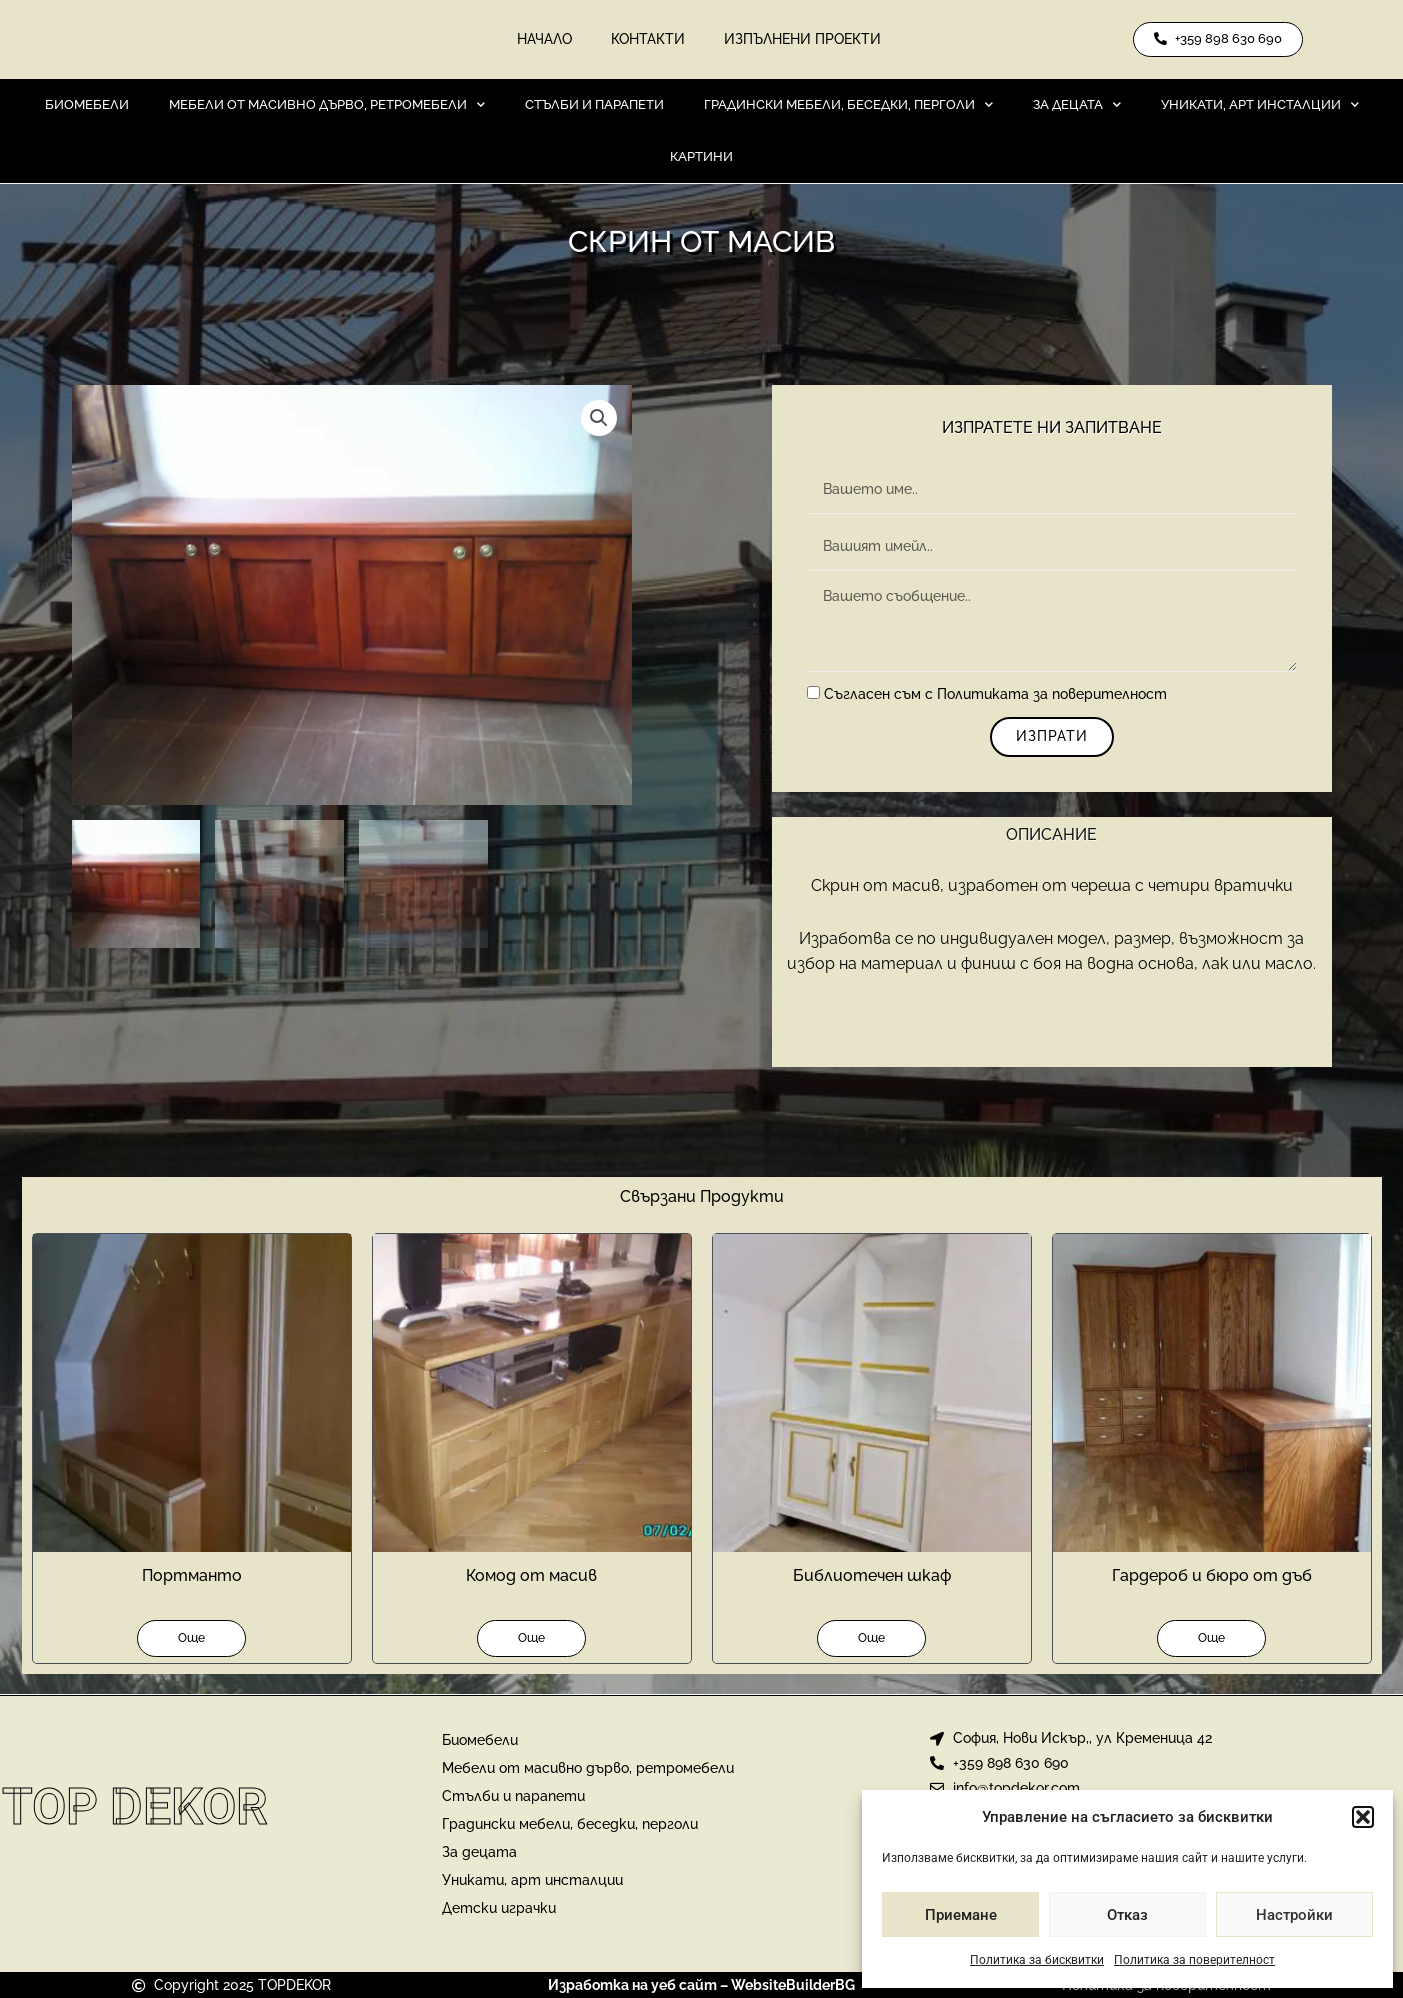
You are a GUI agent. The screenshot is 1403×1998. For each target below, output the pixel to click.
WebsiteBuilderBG (793, 1986)
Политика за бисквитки (1037, 1960)
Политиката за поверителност (1052, 696)
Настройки (1294, 1915)
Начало (543, 40)
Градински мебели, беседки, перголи (848, 105)
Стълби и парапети (594, 105)
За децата (1077, 105)
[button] (1363, 1817)
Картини (701, 157)
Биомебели (87, 105)
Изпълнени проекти (803, 40)
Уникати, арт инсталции (1260, 105)
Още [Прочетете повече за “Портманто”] (191, 1639)
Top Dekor (135, 1807)
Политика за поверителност (1194, 1960)
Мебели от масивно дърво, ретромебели (327, 105)
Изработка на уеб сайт (632, 1986)
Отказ (1127, 1915)
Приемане (961, 1915)
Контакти (648, 40)
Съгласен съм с (995, 696)
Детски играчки (499, 1909)
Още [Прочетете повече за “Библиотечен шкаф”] (871, 1639)
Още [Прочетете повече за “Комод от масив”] (531, 1639)
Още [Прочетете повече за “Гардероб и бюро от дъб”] (1211, 1639)
